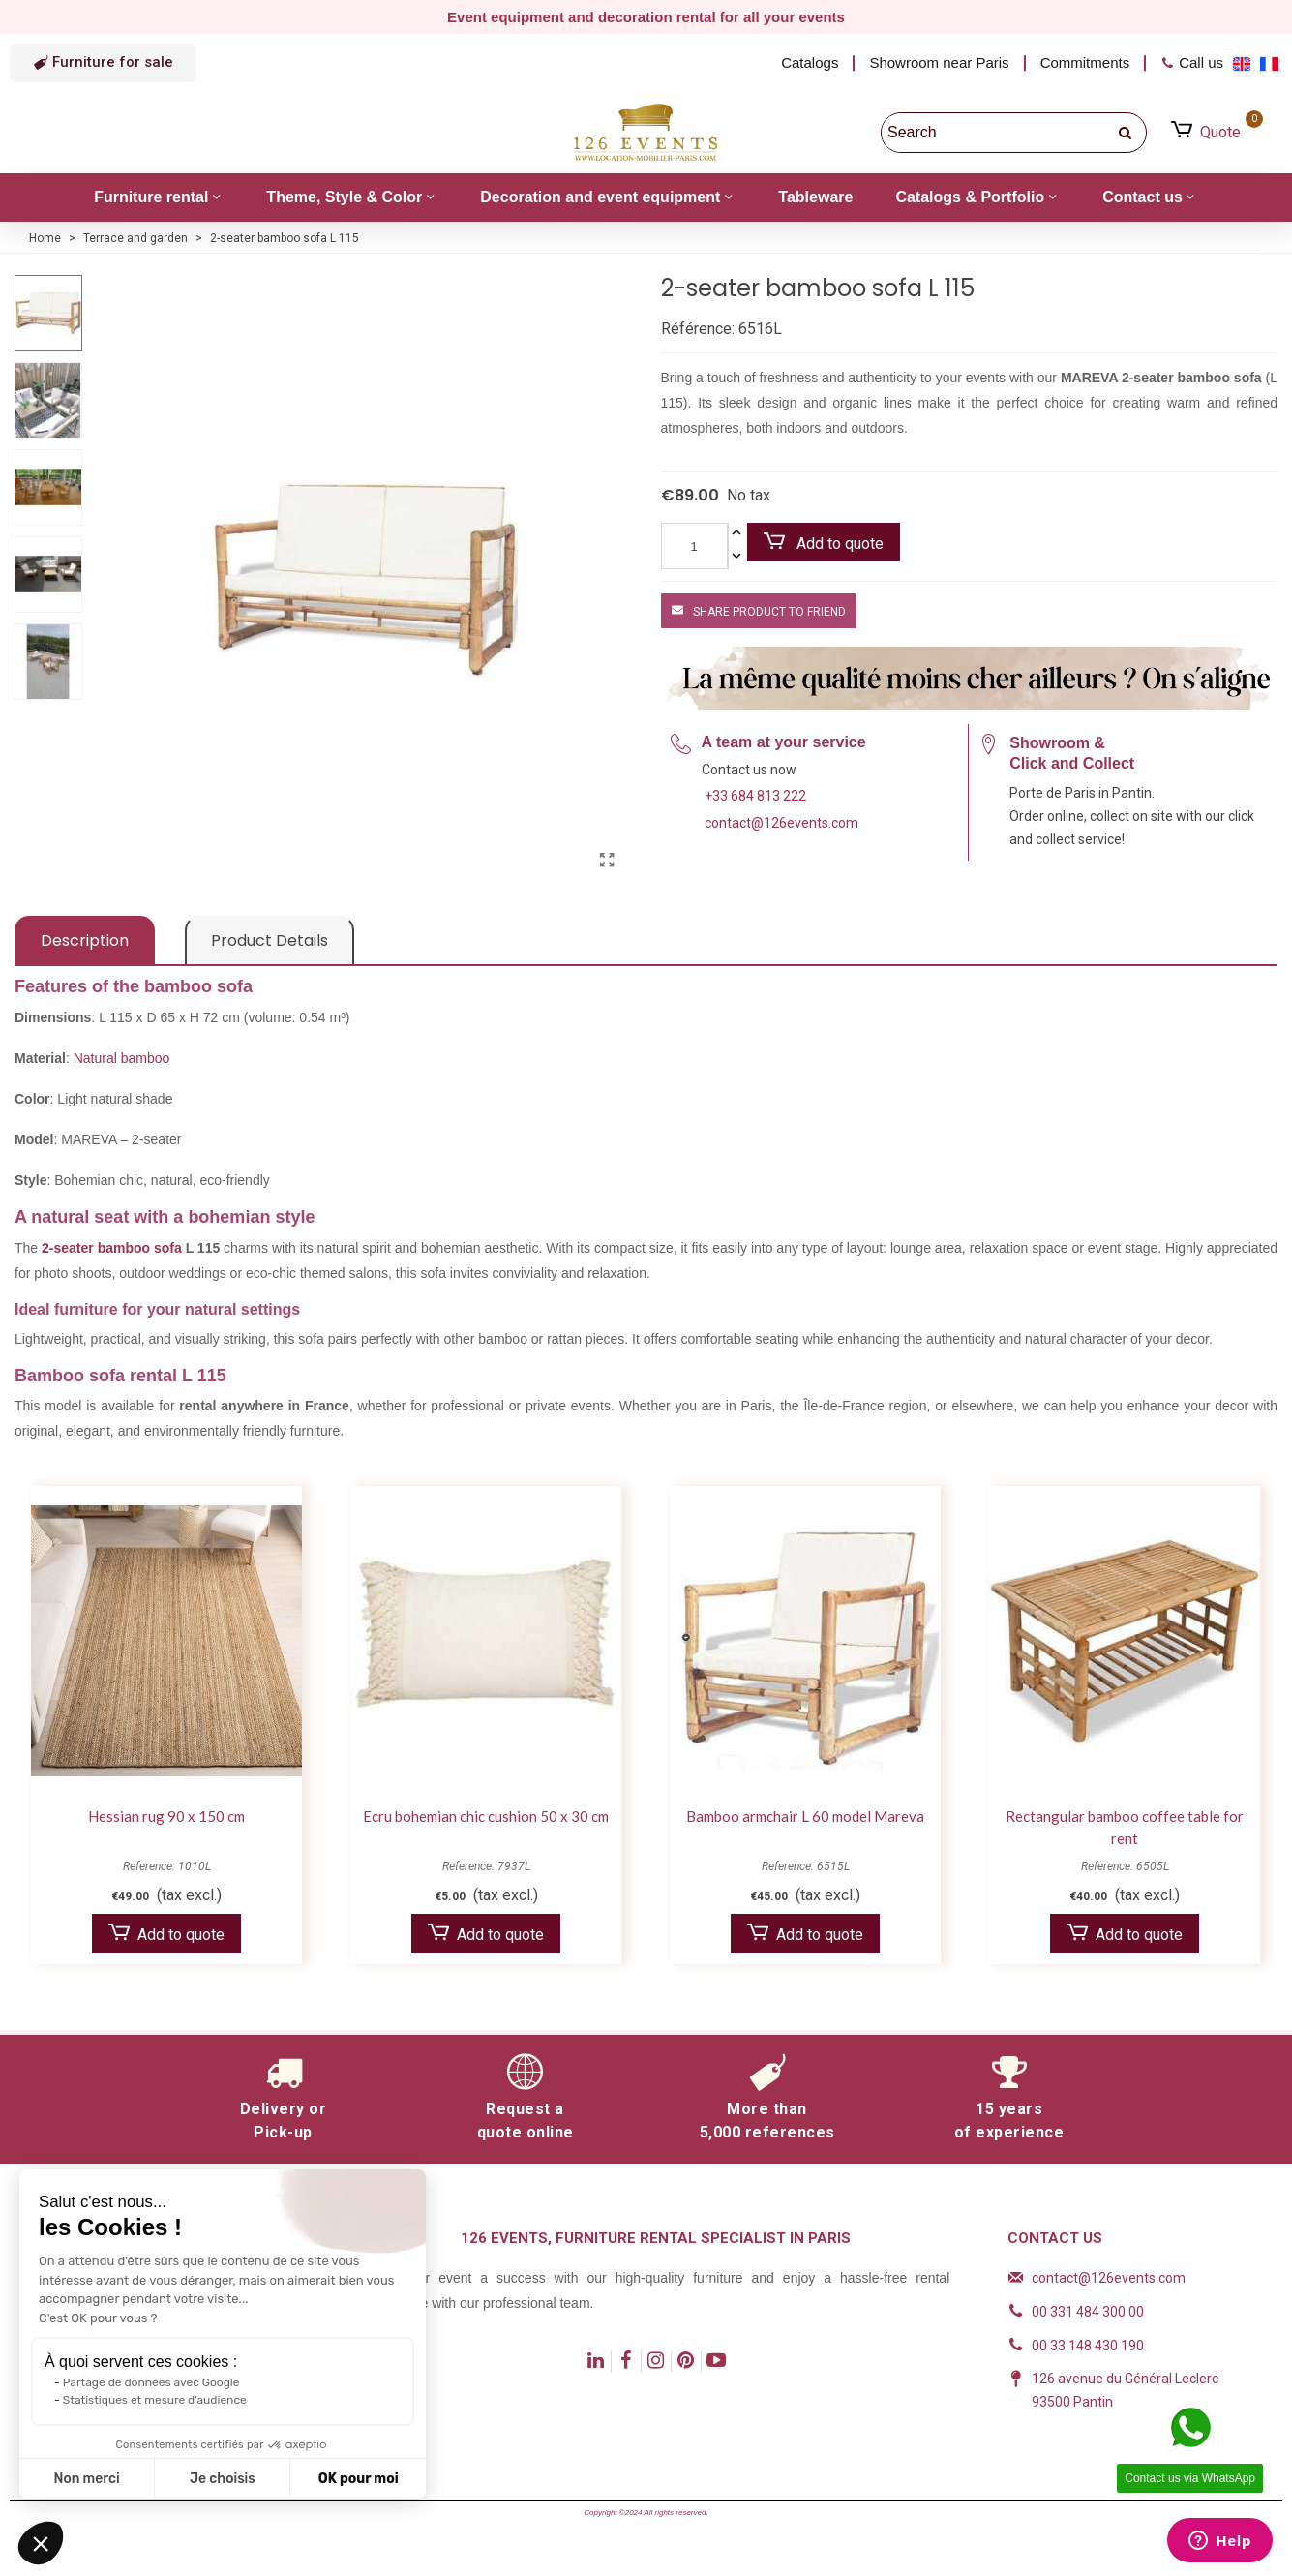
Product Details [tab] (269, 940)
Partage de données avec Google (151, 2382)
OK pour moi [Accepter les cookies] (358, 2478)
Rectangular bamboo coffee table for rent (1125, 1827)
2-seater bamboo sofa (114, 1248)
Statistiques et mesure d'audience (155, 2400)
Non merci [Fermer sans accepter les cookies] (86, 2478)
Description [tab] (85, 940)
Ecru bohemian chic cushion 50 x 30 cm (486, 1816)
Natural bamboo (122, 1058)
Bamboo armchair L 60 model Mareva (805, 1816)
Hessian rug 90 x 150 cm (166, 1816)
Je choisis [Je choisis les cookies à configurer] (222, 2478)
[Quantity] (694, 546)
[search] (1126, 132)
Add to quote (824, 542)
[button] (103, 63)
